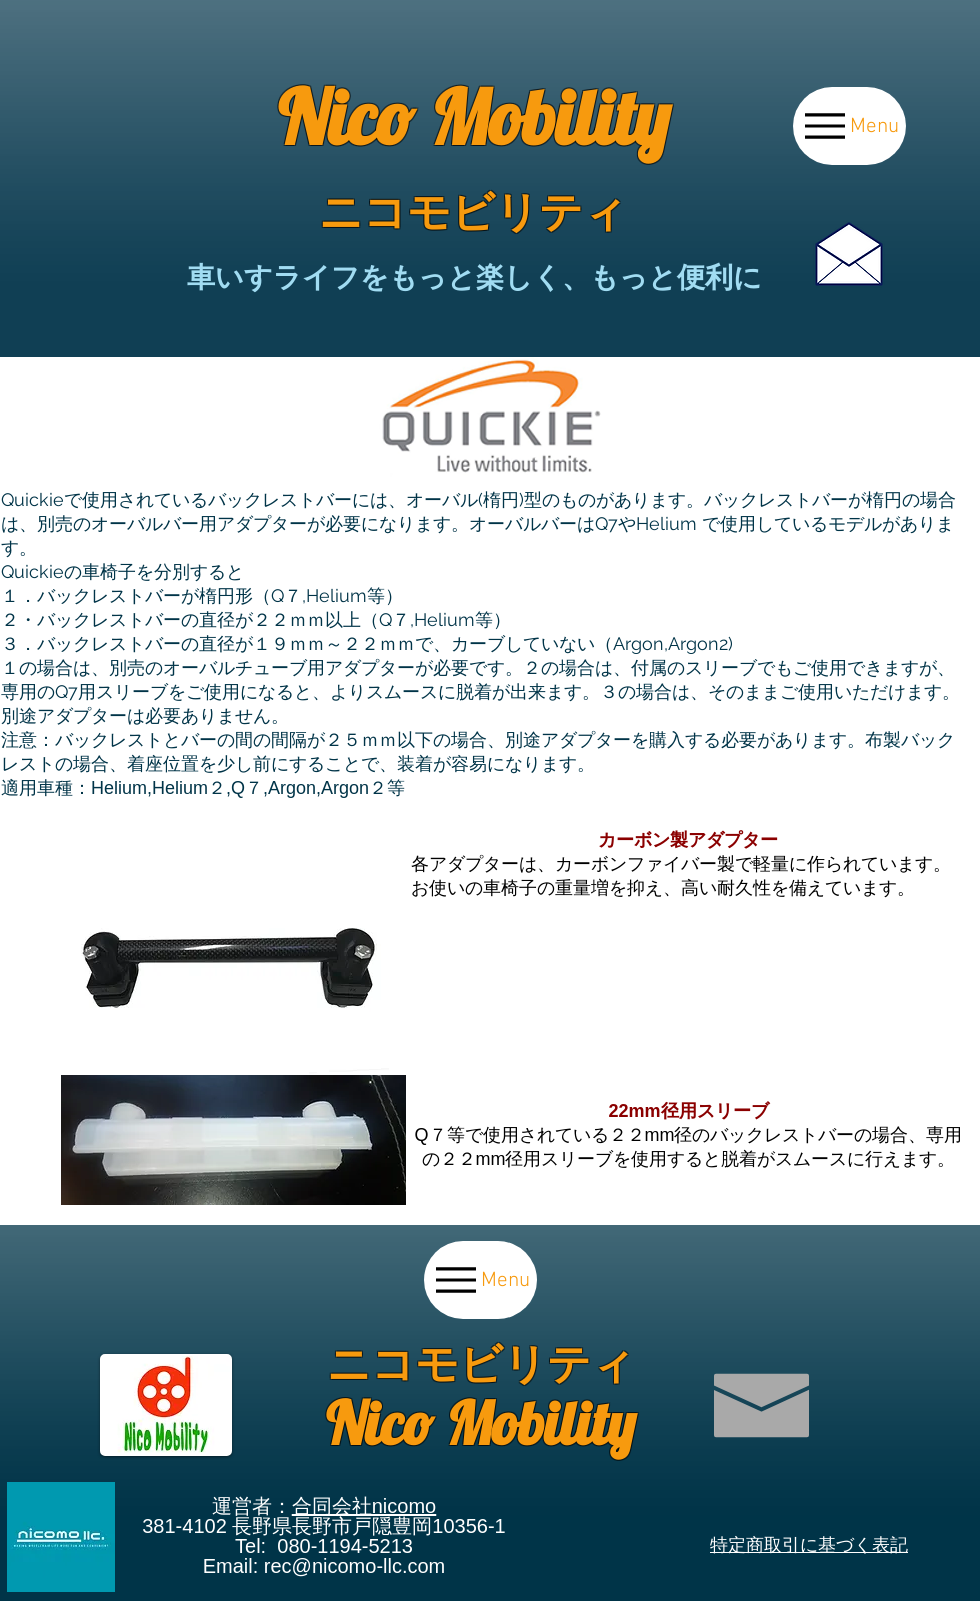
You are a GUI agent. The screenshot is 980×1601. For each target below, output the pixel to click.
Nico (354, 117)
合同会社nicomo (364, 1506)
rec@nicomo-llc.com (354, 1566)
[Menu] (849, 126)
